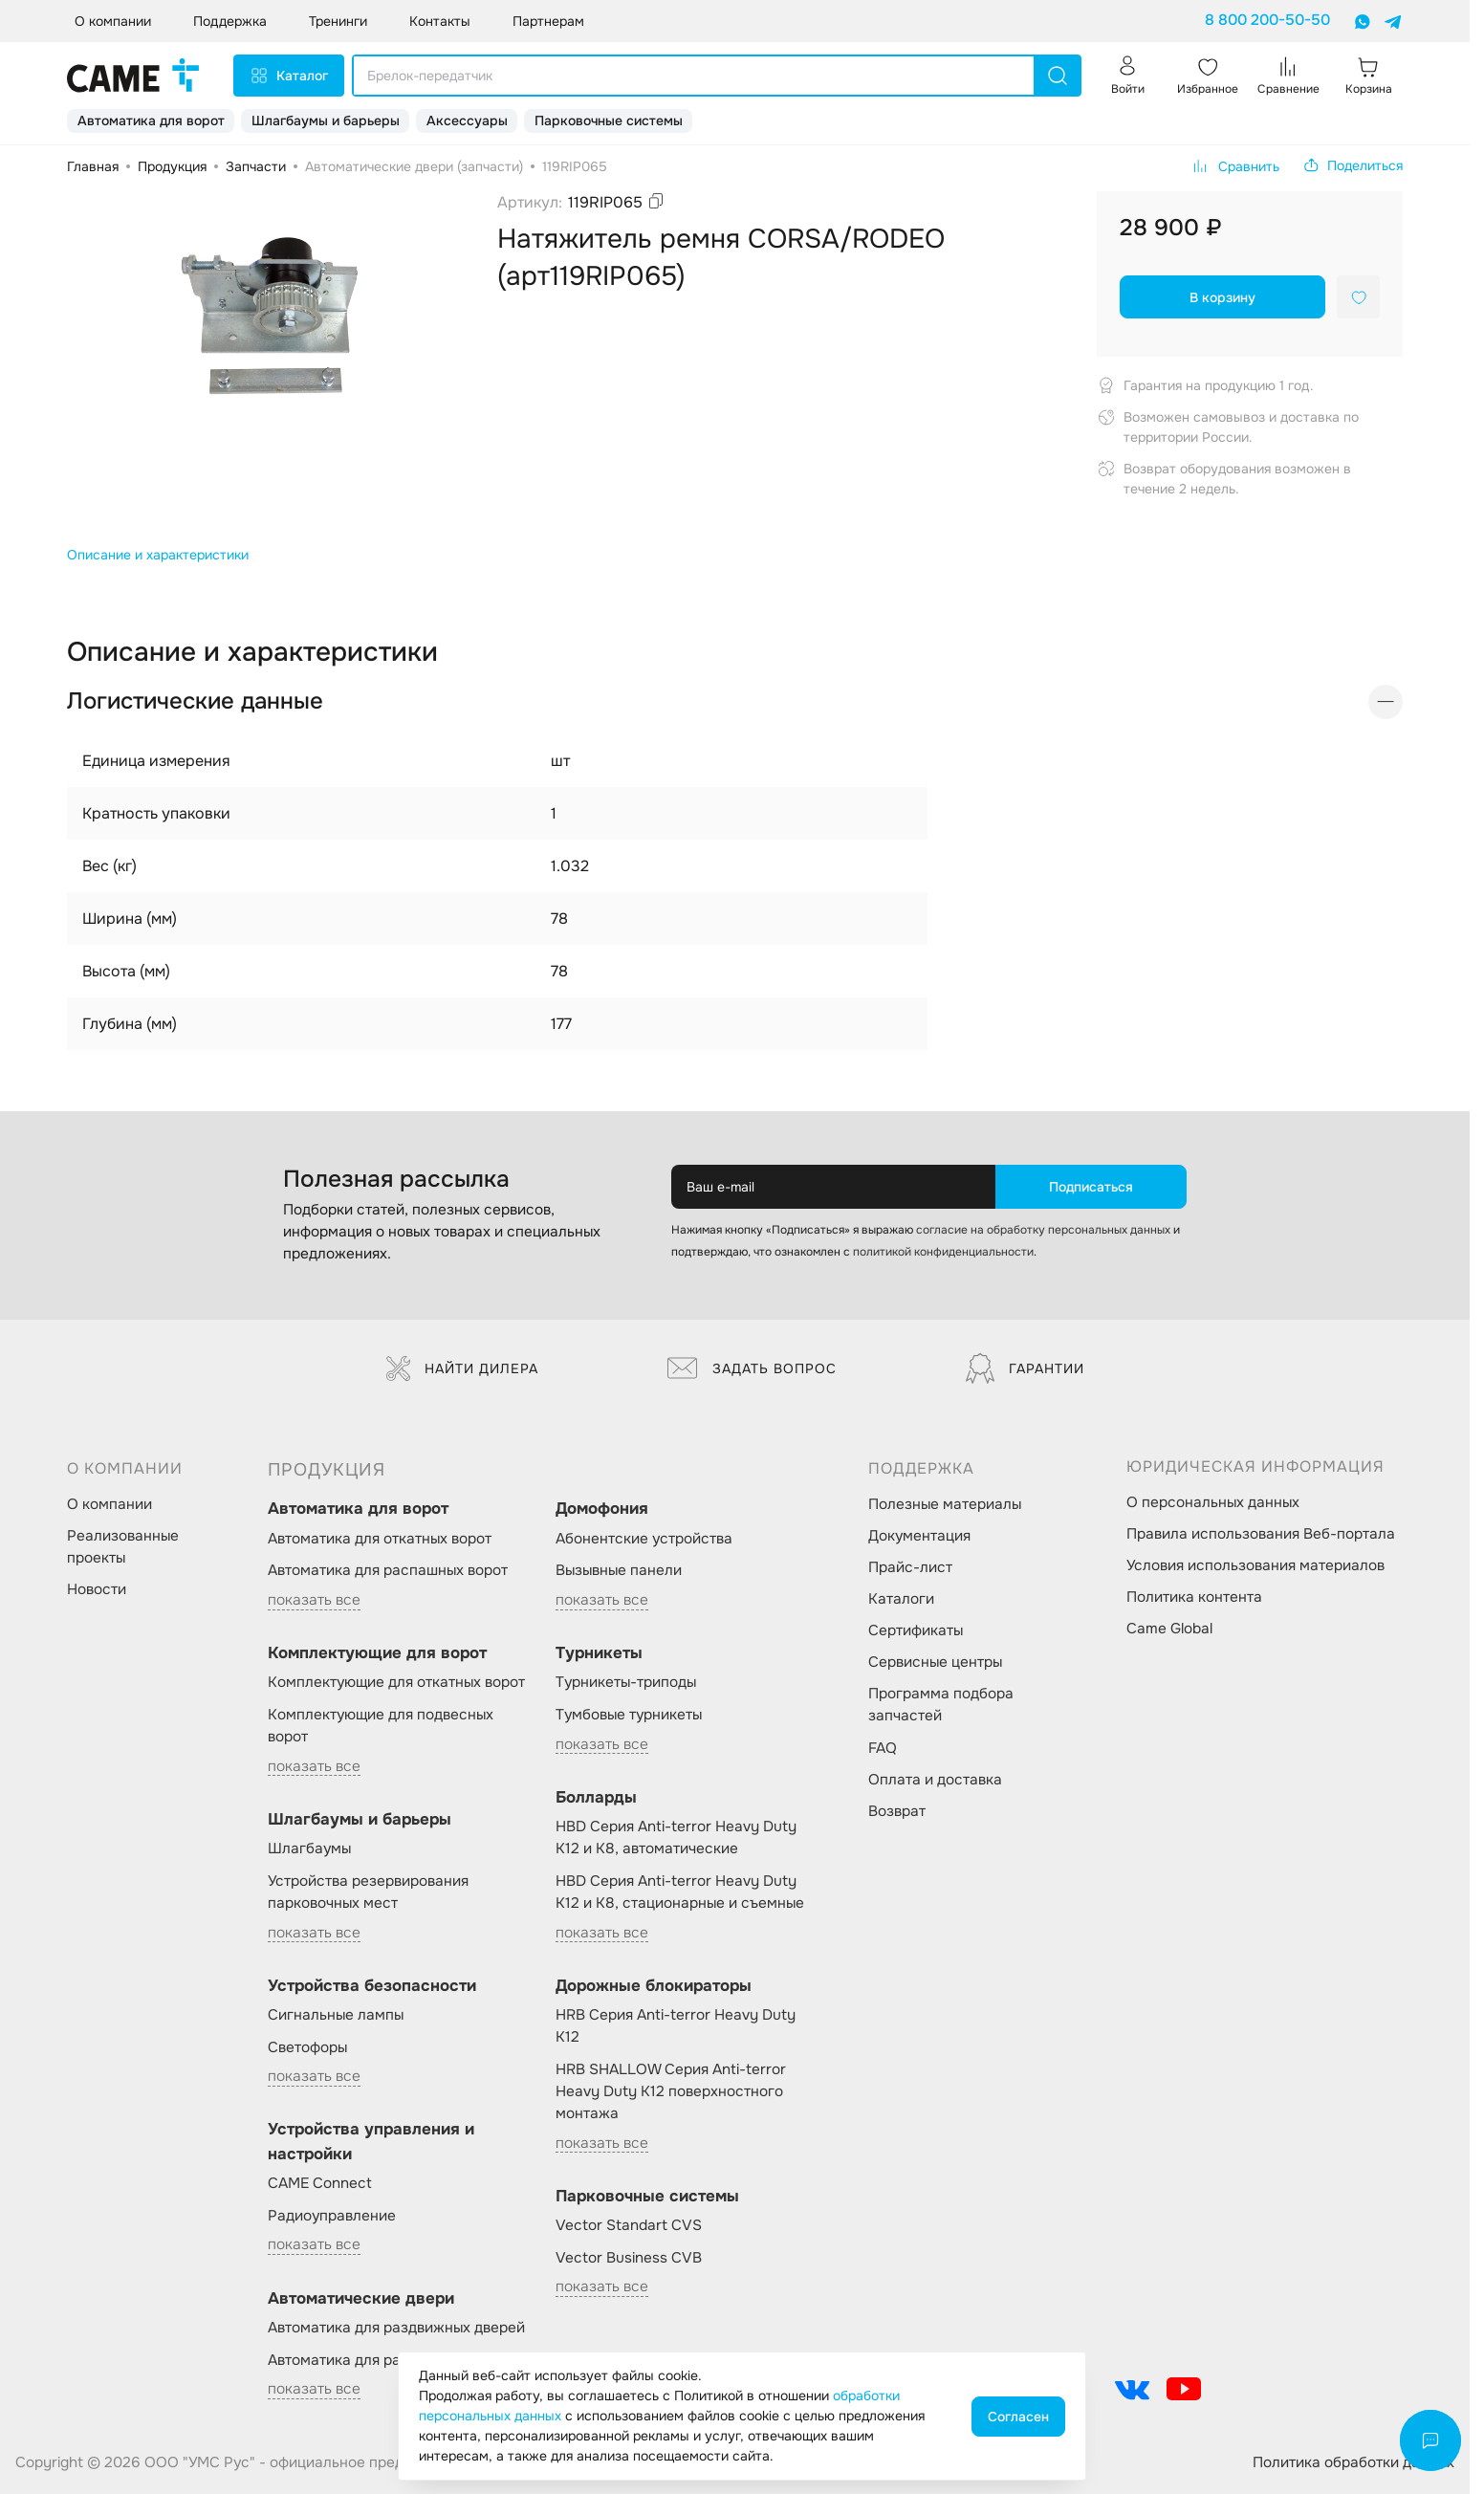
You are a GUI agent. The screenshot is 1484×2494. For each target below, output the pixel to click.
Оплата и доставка (935, 1779)
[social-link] (1132, 2389)
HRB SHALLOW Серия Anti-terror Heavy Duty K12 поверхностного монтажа (671, 2091)
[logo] (133, 75)
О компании (109, 1504)
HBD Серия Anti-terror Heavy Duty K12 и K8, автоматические (676, 1837)
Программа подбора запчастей (941, 1704)
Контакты (439, 21)
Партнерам (548, 21)
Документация (919, 1535)
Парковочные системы (609, 120)
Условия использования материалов (1255, 1565)
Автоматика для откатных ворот (379, 1538)
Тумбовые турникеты (629, 1714)
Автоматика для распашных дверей (393, 2360)
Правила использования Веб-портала (1260, 1533)
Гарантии (1025, 1368)
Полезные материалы (944, 1504)
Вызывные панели (619, 1570)
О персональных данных (1212, 1502)
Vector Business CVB (629, 2257)
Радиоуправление (332, 2215)
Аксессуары (467, 120)
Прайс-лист (910, 1567)
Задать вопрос (752, 1368)
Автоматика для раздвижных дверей (396, 2327)
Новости (96, 1589)
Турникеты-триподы (626, 1682)
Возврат (897, 1811)
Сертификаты (915, 1630)
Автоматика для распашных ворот (388, 1570)
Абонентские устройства (644, 1538)
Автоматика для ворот (151, 120)
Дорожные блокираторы (654, 1986)
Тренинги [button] (338, 21)
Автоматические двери (361, 2298)
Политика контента (1194, 1597)
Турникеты (599, 1653)
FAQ (882, 1748)
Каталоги (901, 1598)
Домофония (602, 1509)
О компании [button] (113, 21)
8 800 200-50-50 (1267, 20)
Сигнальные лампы (336, 2014)
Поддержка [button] (230, 21)
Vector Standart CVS (629, 2225)
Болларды (596, 1797)
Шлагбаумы (309, 1848)
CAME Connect (320, 2183)
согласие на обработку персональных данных (1043, 1229)
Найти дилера (462, 1368)
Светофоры (307, 2047)
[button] (1352, 165)
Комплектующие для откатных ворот (396, 1682)
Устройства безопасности (372, 1986)
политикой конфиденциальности (943, 1251)
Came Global (1169, 1628)
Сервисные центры (935, 1662)
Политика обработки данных (1353, 2462)
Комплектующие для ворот (377, 1653)
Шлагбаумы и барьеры (325, 120)
